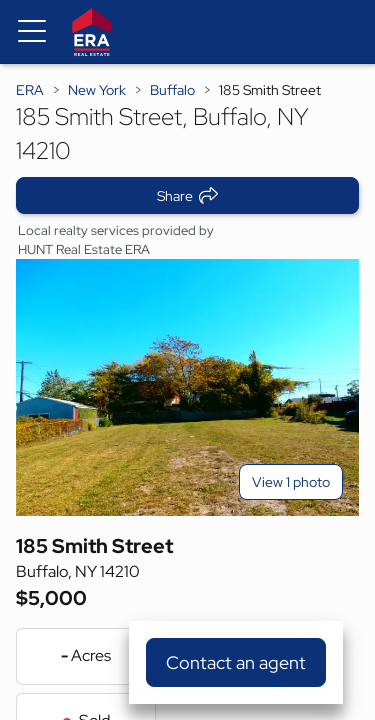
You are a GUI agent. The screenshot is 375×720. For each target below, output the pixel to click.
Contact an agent (236, 662)
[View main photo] (187, 387)
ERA (30, 90)
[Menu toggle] (32, 32)
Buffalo (172, 90)
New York (97, 90)
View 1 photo (291, 482)
